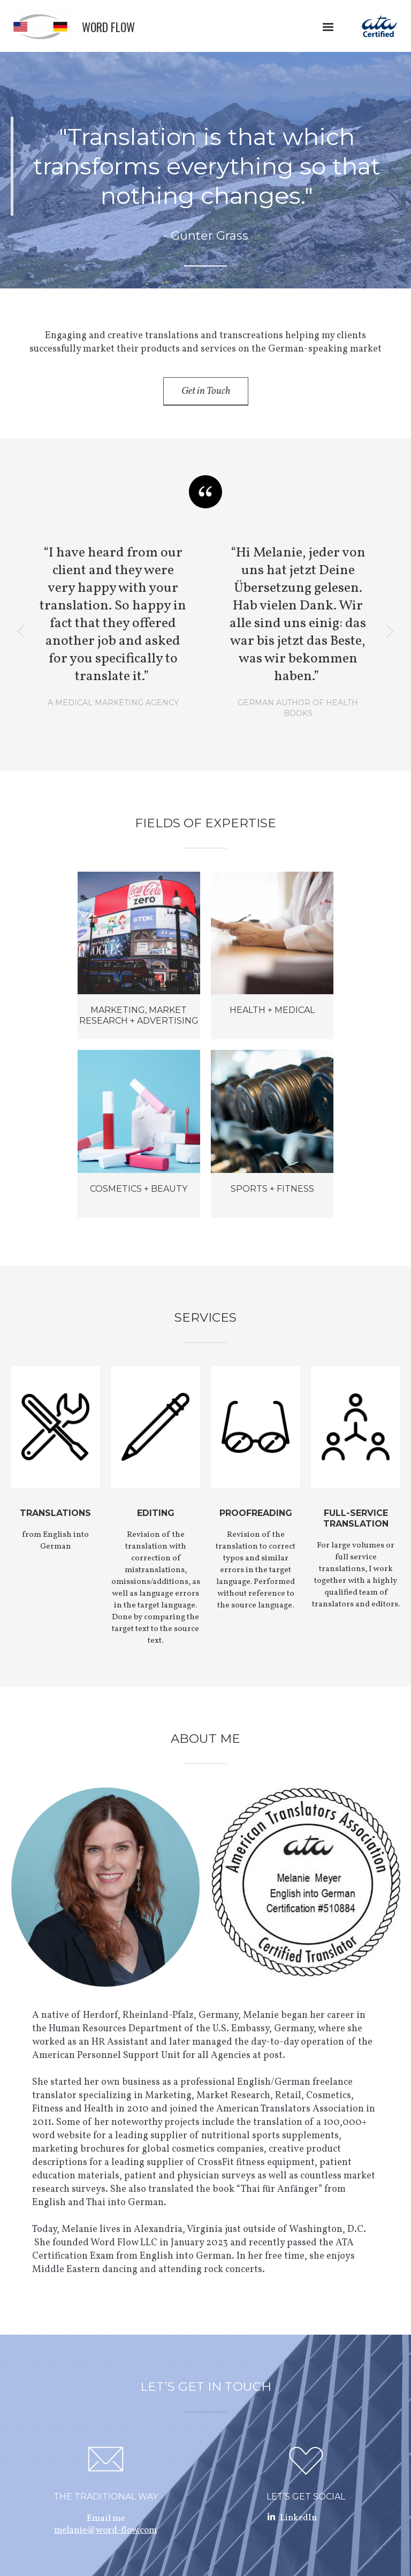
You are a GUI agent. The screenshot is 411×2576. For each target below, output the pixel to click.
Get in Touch (205, 391)
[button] (328, 27)
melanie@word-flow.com (105, 2530)
